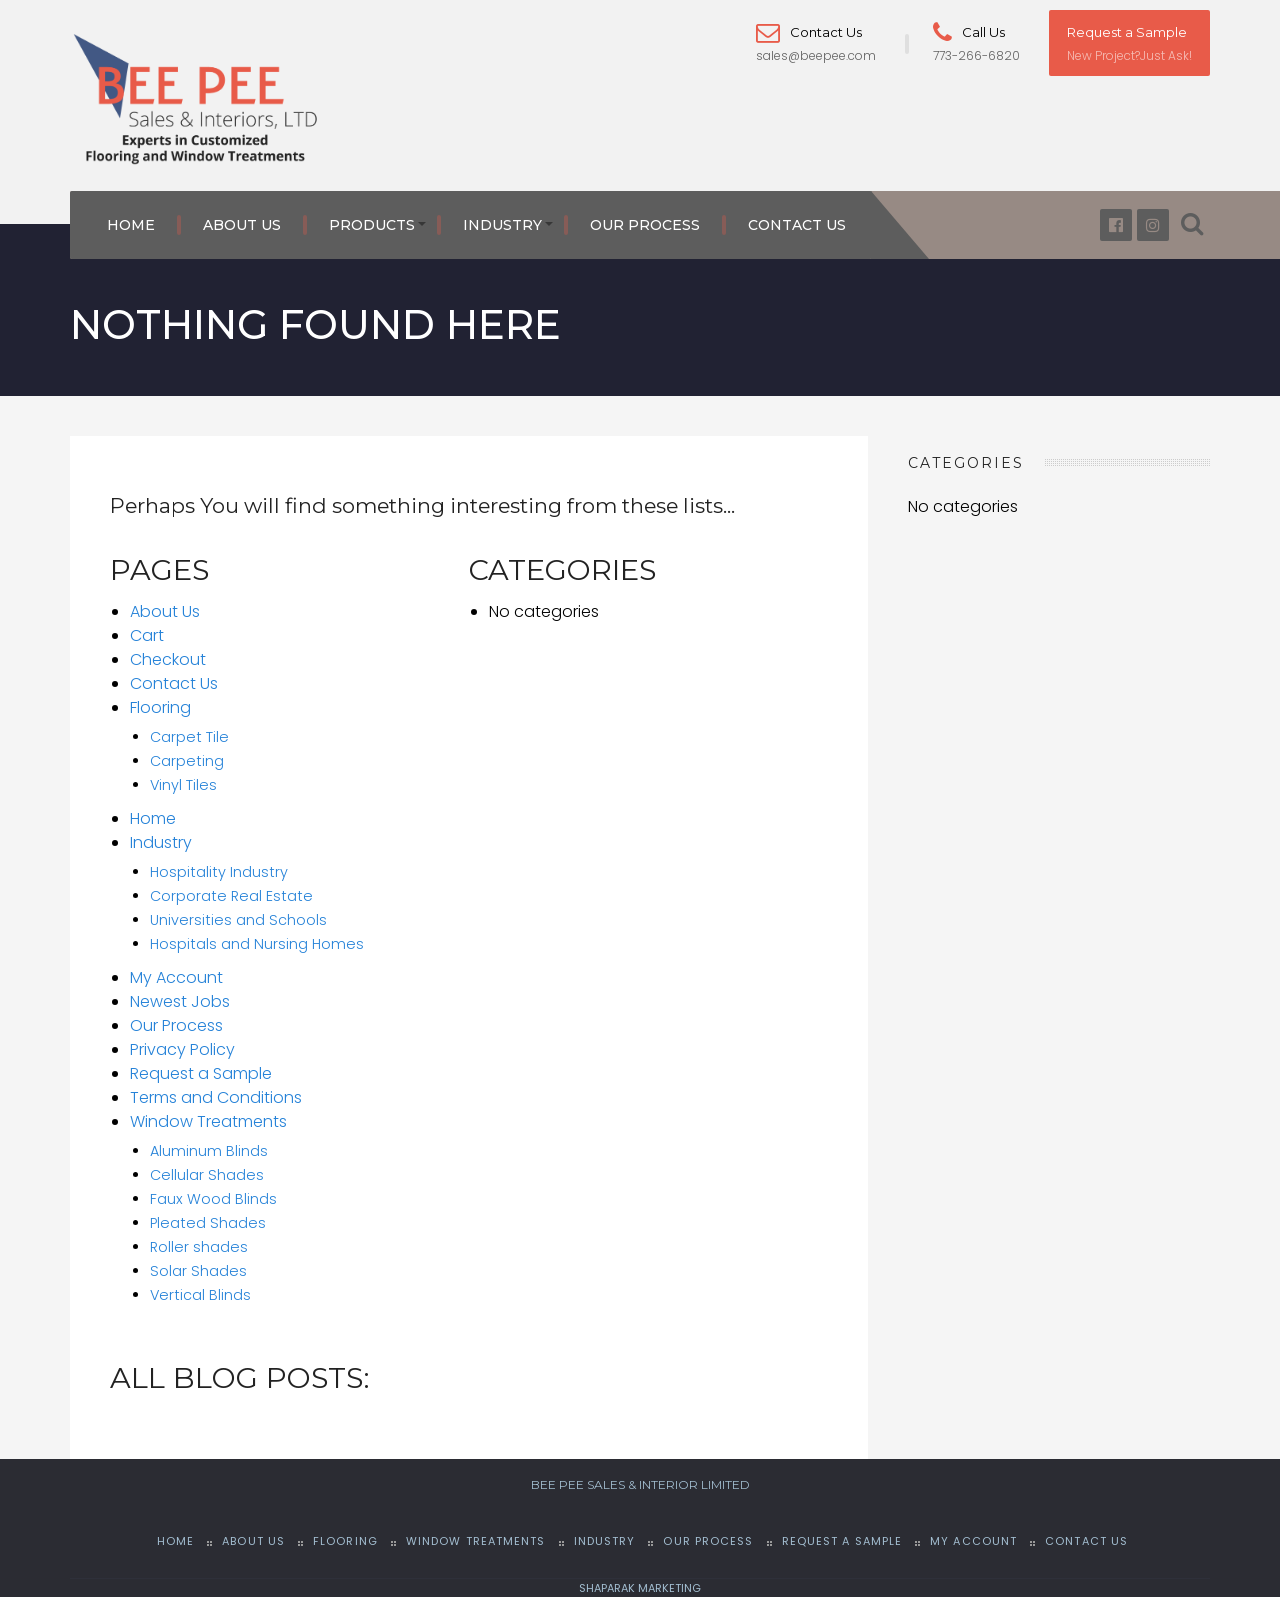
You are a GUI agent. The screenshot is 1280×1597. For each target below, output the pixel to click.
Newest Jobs (180, 1001)
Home (131, 225)
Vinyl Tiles (183, 785)
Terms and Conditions (216, 1097)
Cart (147, 635)
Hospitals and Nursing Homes (257, 944)
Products (372, 225)
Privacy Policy (182, 1049)
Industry (502, 225)
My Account (176, 977)
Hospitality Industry (219, 872)
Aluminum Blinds (209, 1151)
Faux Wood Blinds (213, 1199)
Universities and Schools (238, 920)
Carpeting (187, 761)
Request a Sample (1127, 32)
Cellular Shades (207, 1175)
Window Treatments (208, 1121)
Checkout (168, 659)
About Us (242, 225)
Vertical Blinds (200, 1295)
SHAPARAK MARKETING (640, 1588)
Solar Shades (198, 1271)
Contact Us (809, 32)
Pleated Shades (208, 1223)
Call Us (969, 32)
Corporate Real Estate (231, 896)
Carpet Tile (189, 737)
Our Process (645, 225)
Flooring (160, 707)
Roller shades (199, 1247)
